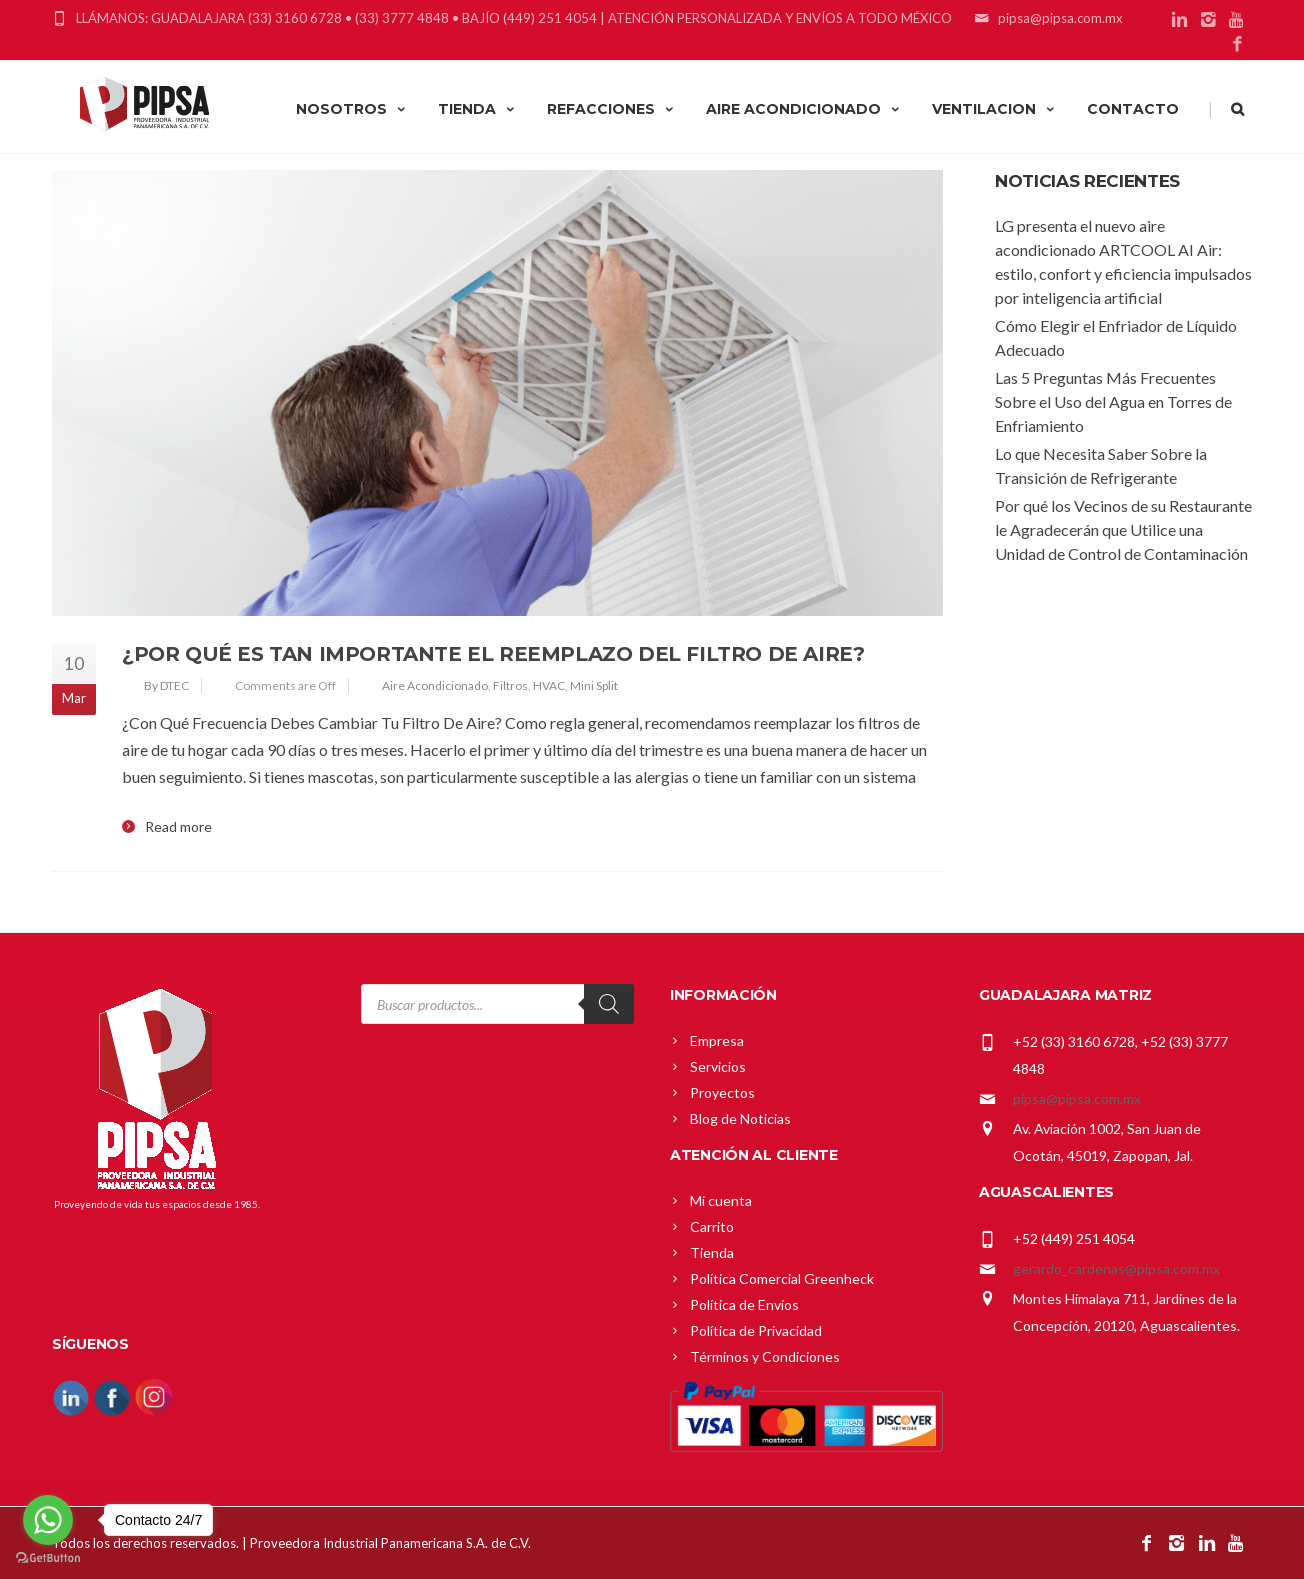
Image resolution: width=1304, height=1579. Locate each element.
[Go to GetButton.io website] (48, 1558)
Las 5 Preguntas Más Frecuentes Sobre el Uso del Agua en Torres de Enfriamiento (1113, 401)
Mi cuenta (721, 1200)
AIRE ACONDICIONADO (804, 109)
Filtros (510, 685)
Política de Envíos (744, 1304)
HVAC (549, 685)
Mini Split (594, 685)
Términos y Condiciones (765, 1356)
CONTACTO (1133, 109)
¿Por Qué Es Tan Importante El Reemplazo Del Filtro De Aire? (493, 654)
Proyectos (722, 1092)
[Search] (609, 1004)
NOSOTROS (352, 109)
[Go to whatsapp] (48, 1520)
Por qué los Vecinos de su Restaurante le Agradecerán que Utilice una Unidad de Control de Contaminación (1123, 529)
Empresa (717, 1040)
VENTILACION (994, 109)
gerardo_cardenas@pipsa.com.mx (1116, 1268)
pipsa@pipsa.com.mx (1077, 1098)
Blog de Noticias (740, 1118)
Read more (178, 827)
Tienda (712, 1252)
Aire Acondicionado (435, 685)
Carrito (712, 1226)
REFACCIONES (611, 109)
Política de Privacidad (756, 1330)
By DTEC (166, 685)
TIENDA (477, 109)
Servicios (718, 1066)
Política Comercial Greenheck (782, 1278)
